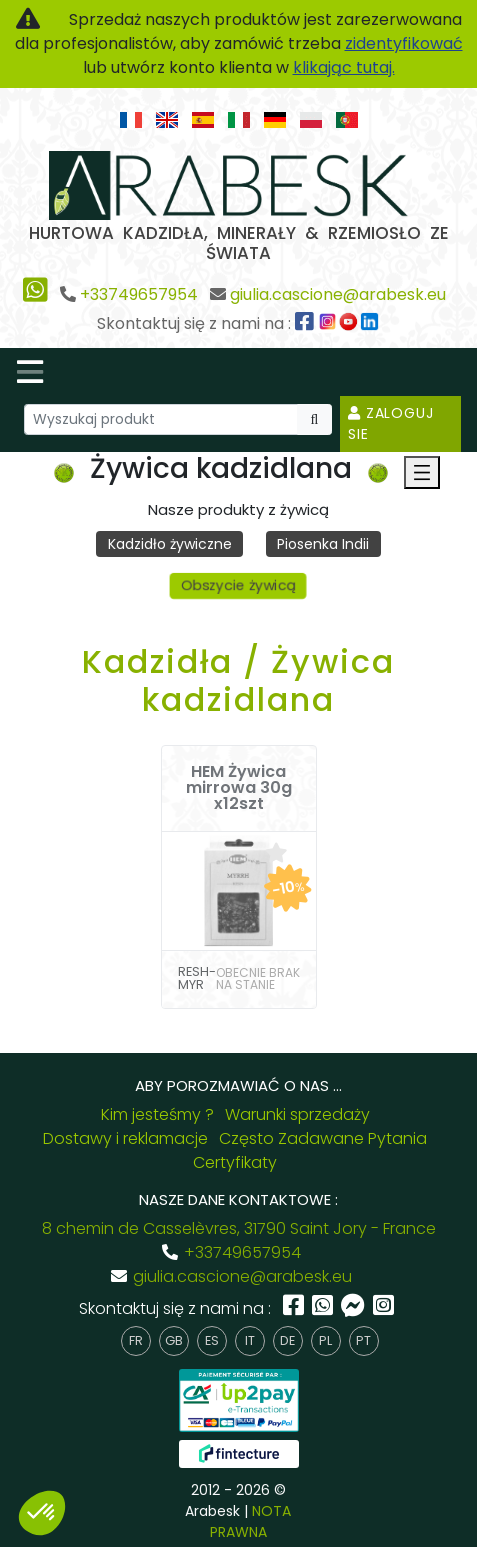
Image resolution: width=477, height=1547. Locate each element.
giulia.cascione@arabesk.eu (338, 294)
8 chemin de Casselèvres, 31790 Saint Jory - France (239, 1228)
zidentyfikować (404, 43)
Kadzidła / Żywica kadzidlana (238, 680)
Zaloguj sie (391, 423)
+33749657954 (139, 294)
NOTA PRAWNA (251, 1521)
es (212, 1340)
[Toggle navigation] (30, 372)
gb (174, 1340)
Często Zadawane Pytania (323, 1138)
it (250, 1340)
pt (363, 1340)
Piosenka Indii (323, 544)
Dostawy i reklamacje (125, 1138)
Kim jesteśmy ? (157, 1114)
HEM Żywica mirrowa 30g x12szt (239, 788)
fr (136, 1340)
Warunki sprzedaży (297, 1114)
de (287, 1340)
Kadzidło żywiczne (170, 544)
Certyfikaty (235, 1162)
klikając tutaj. (344, 67)
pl (325, 1340)
